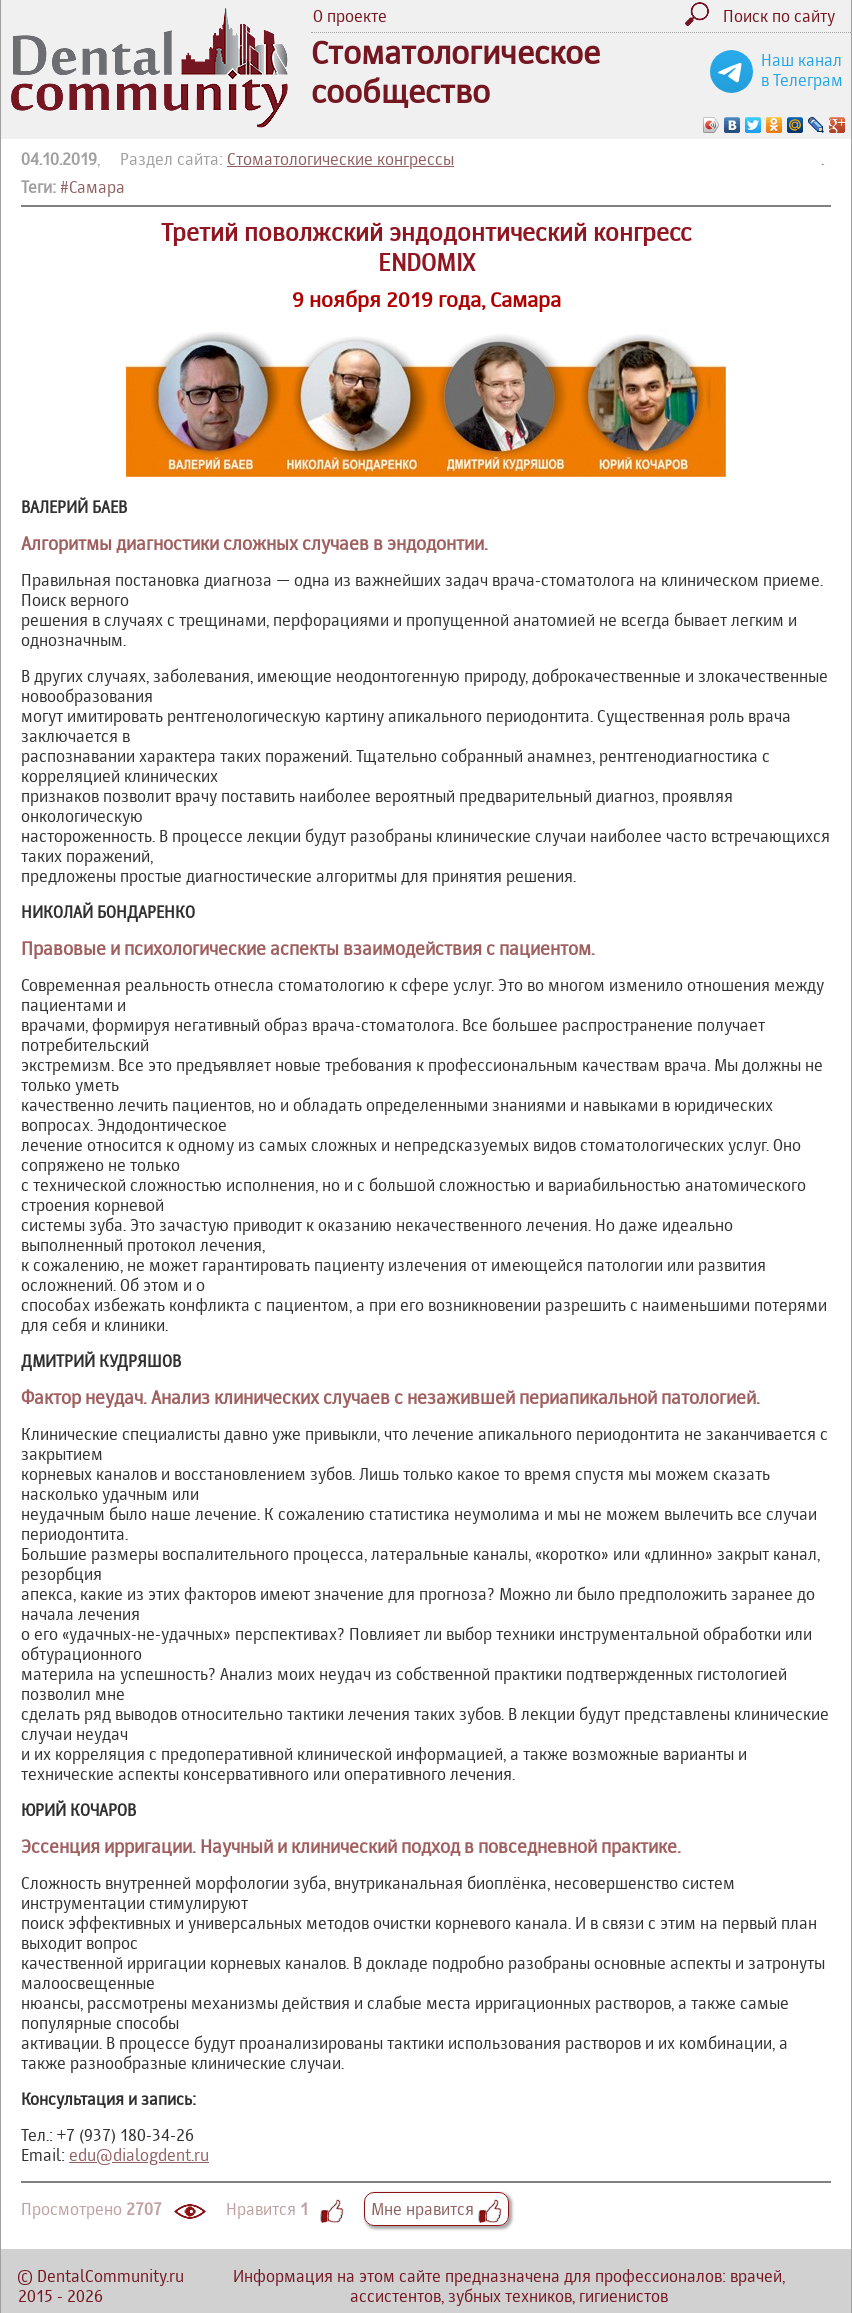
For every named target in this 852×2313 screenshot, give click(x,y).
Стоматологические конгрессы (340, 159)
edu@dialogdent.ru (139, 2155)
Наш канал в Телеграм (802, 70)
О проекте (350, 16)
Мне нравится (436, 2209)
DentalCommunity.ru (110, 2276)
